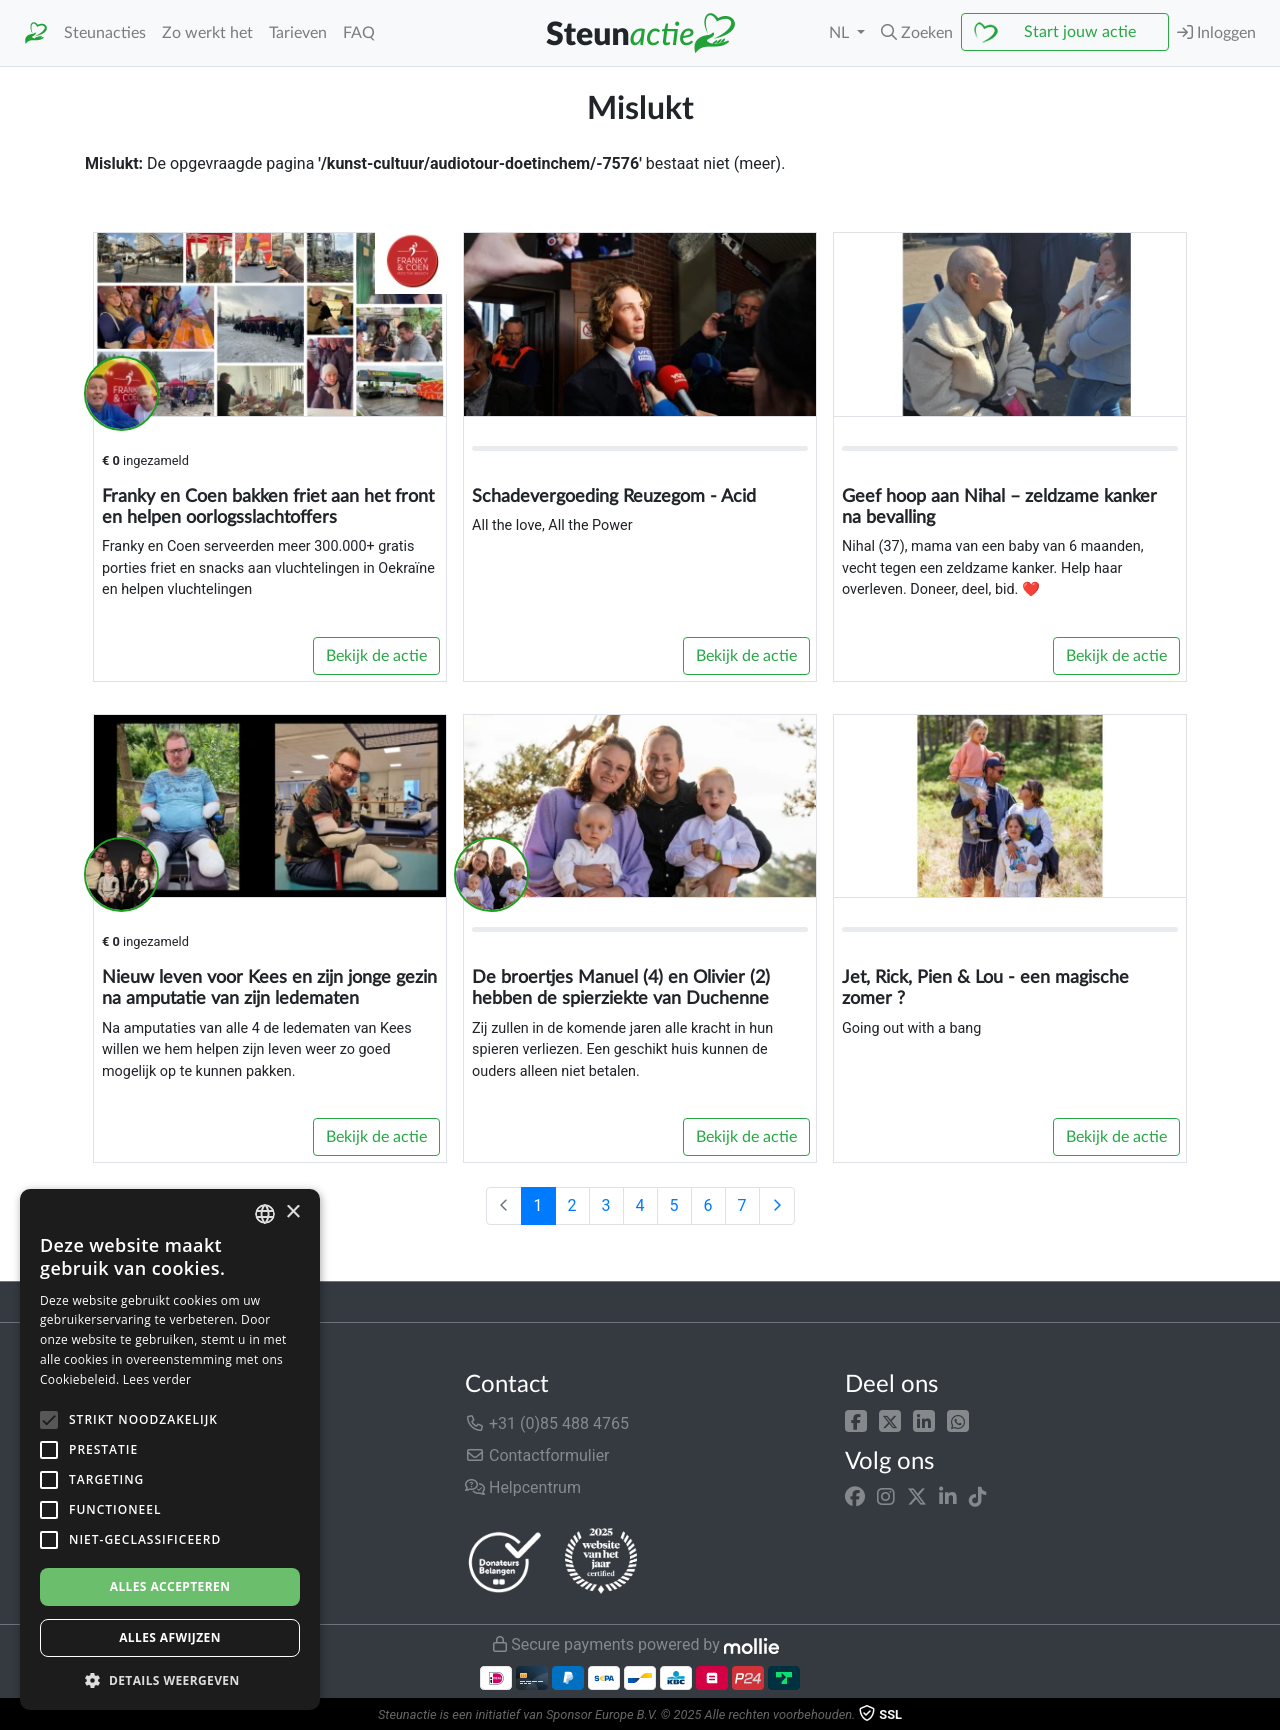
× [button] (292, 1212)
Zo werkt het (207, 33)
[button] (917, 33)
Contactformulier (537, 1455)
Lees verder (157, 1379)
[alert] (170, 1449)
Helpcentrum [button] (523, 1487)
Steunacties (105, 33)
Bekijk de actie (376, 656)
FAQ (359, 33)
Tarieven (298, 33)
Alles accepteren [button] (170, 1586)
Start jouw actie (1080, 32)
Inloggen (1216, 32)
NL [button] (841, 33)
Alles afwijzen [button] (170, 1637)
